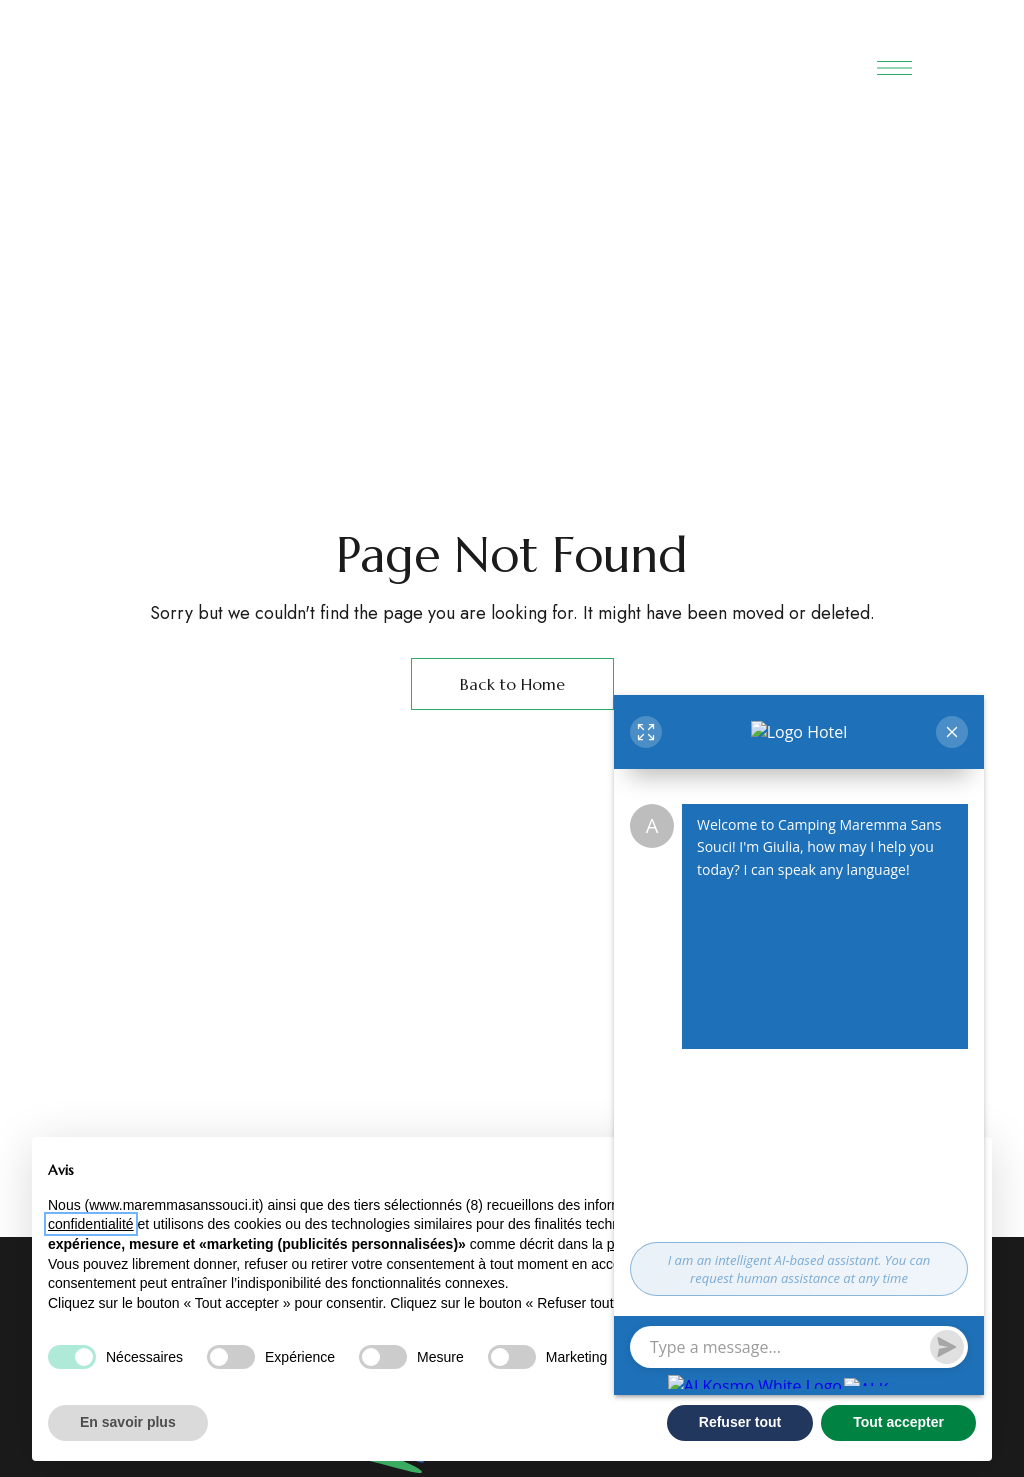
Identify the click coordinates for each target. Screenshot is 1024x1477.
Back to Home (512, 684)
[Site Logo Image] (480, 58)
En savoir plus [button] (128, 1422)
